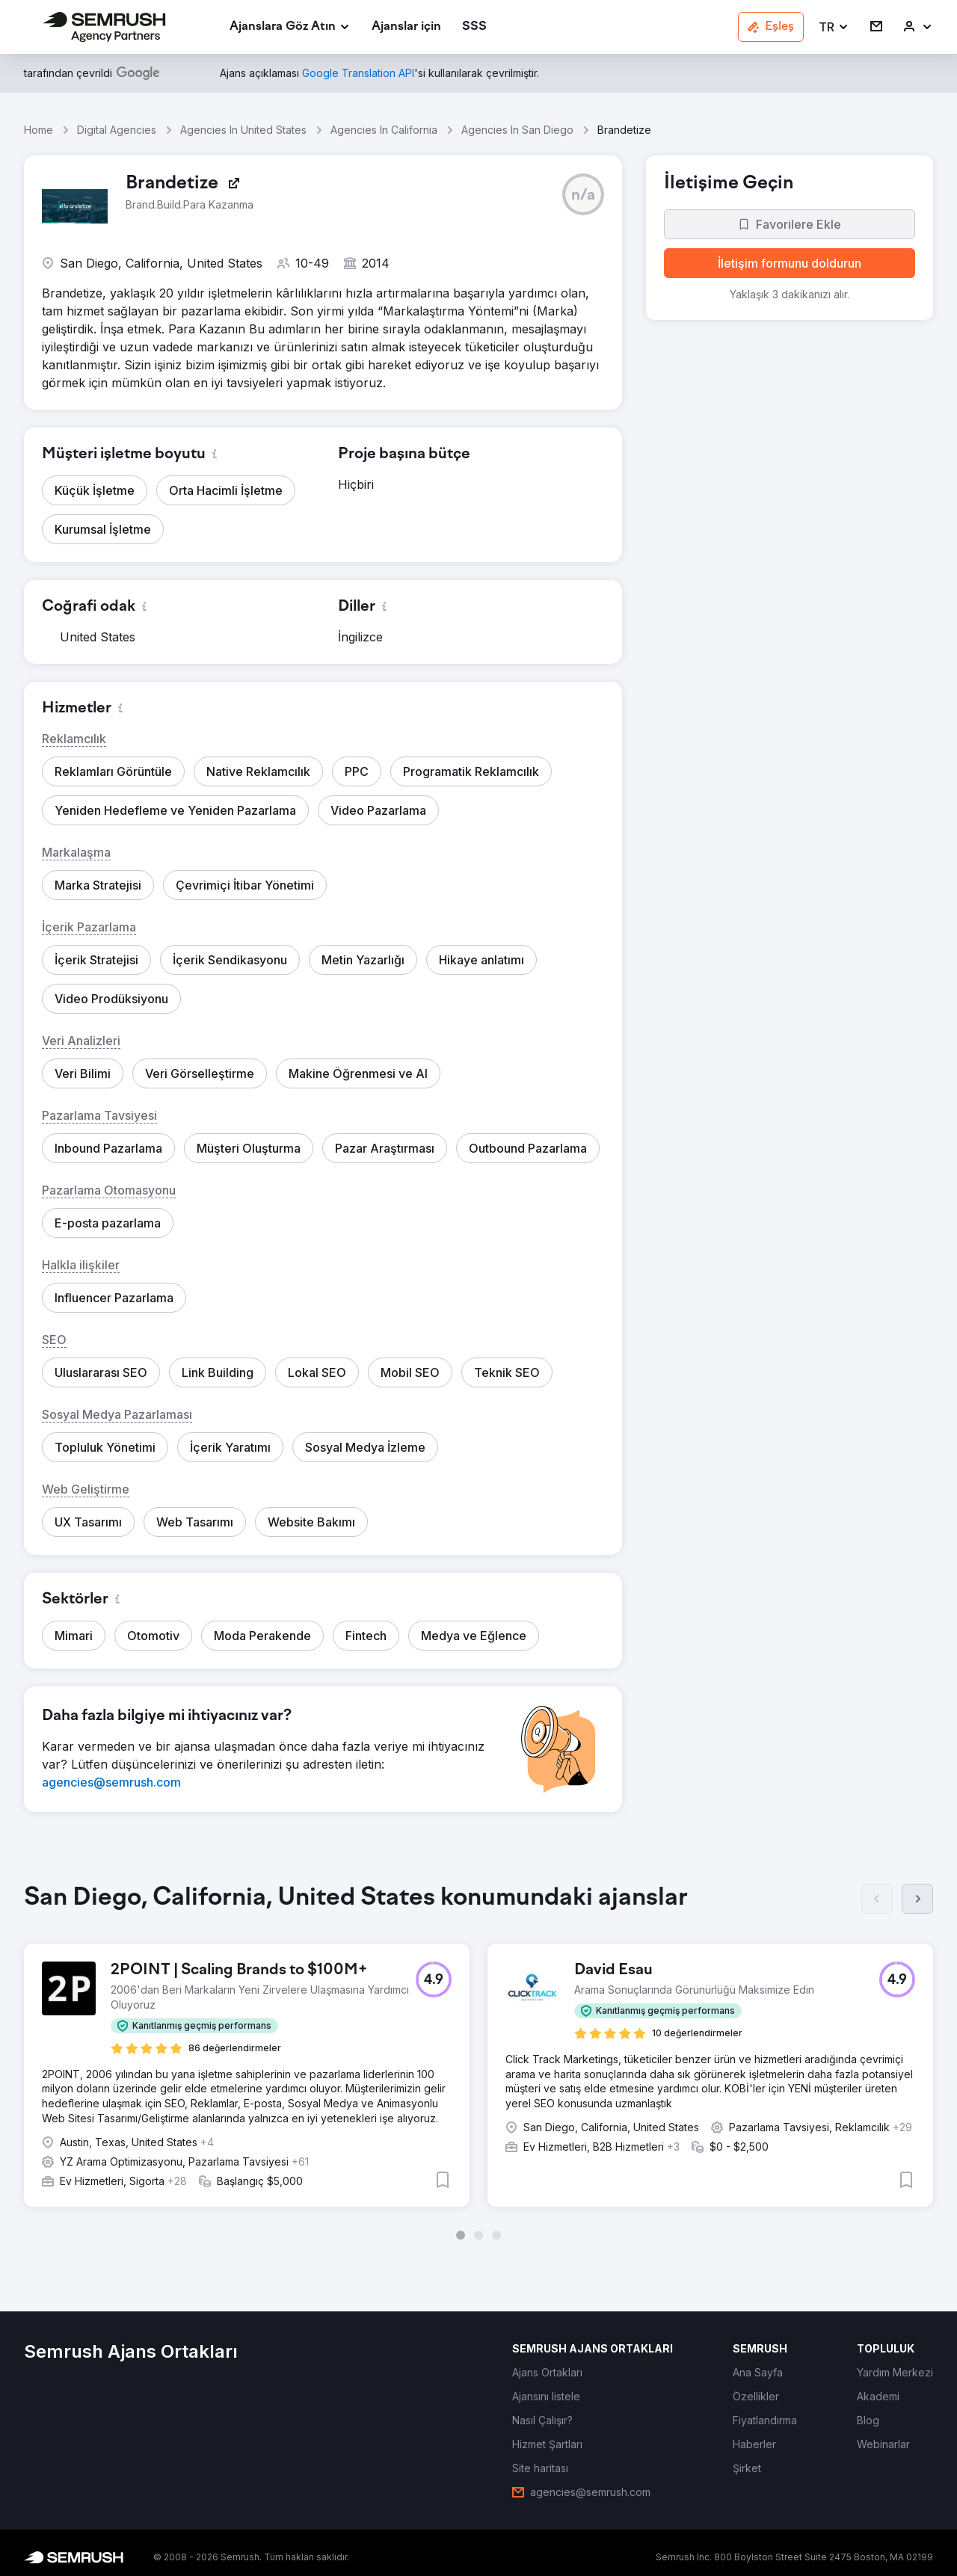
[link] (406, 27)
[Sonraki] (917, 1899)
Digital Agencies (116, 129)
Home (38, 129)
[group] (478, 2062)
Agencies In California (383, 129)
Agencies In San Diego (517, 129)
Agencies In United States (243, 129)
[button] (834, 27)
